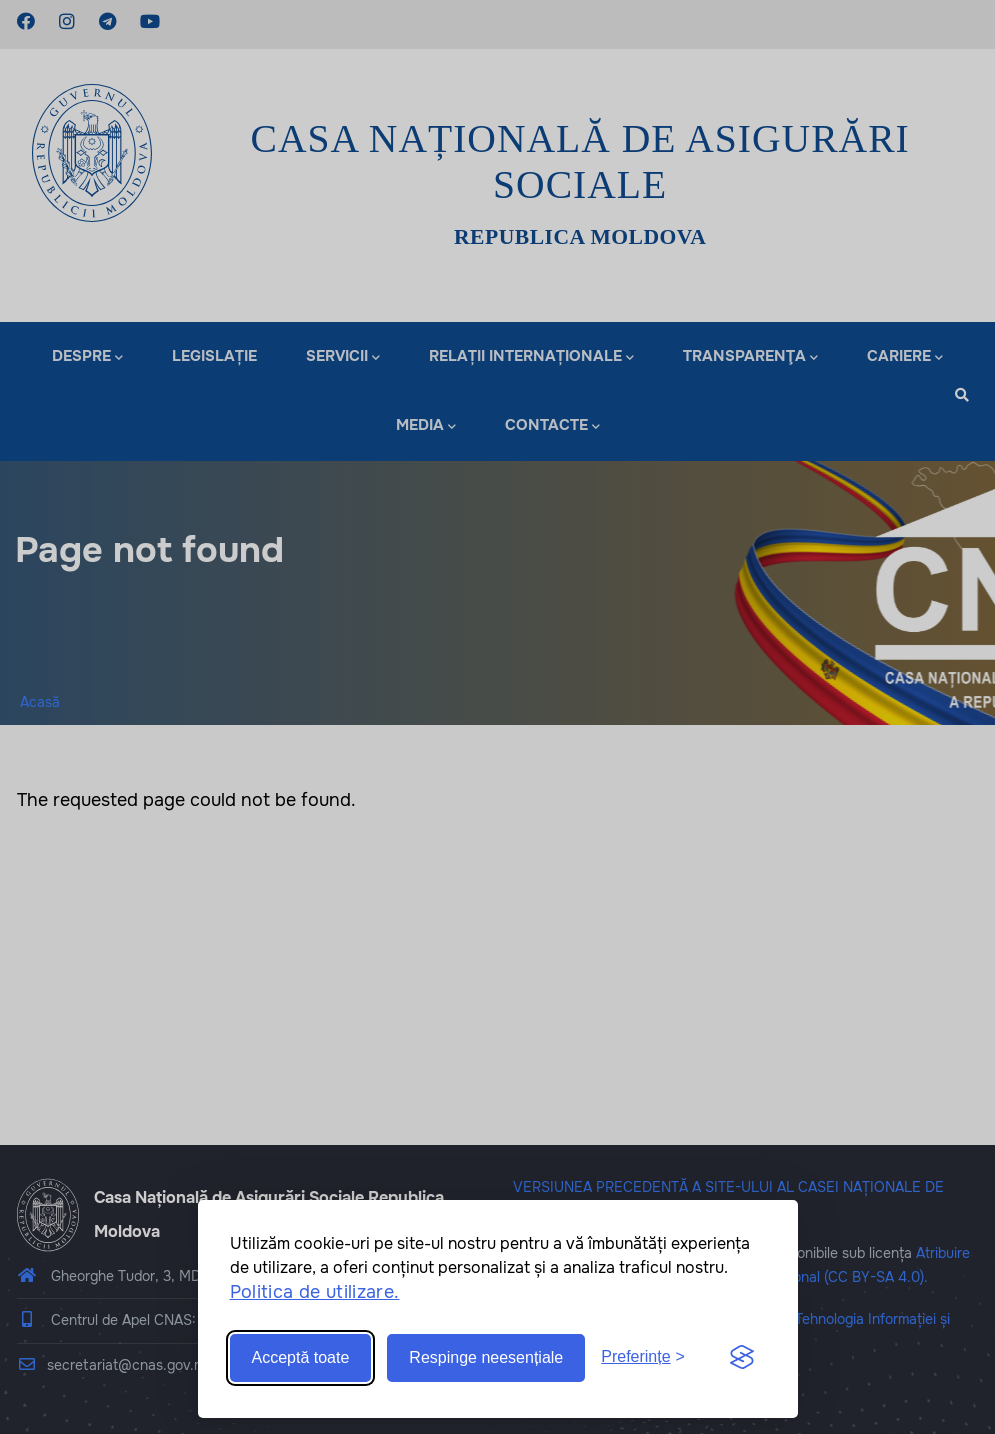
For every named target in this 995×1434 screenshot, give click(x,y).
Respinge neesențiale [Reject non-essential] (486, 1357)
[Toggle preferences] (643, 1357)
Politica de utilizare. (315, 1292)
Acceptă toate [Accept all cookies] (301, 1357)
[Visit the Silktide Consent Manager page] (742, 1358)
